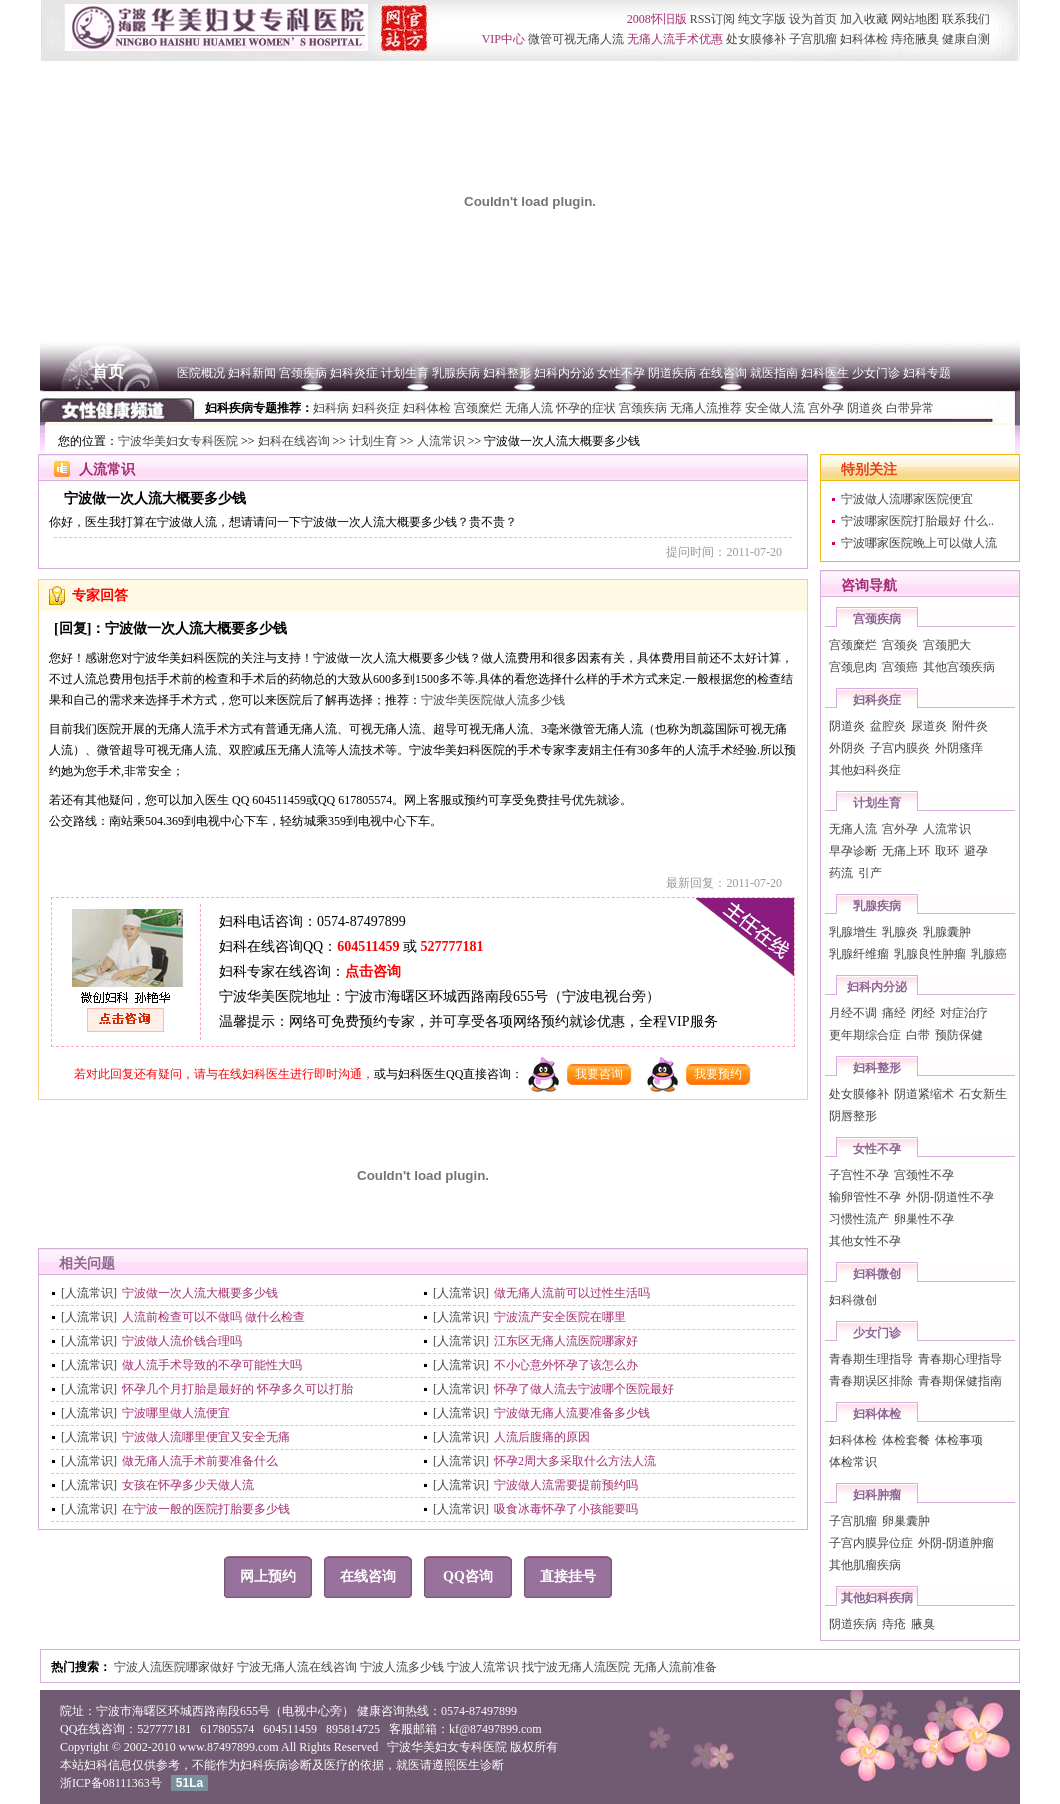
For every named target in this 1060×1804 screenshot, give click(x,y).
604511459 (368, 946)
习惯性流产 (859, 1219)
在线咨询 (368, 1576)
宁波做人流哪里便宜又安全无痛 (206, 1437)
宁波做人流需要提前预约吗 (566, 1485)
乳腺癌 (989, 954)
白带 (918, 1035)
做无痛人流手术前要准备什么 (200, 1461)
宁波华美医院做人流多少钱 (493, 700)
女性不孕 (877, 1149)
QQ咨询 (468, 1576)
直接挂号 (568, 1576)
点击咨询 (373, 971)
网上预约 (268, 1576)
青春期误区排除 (871, 1381)
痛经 (894, 1013)
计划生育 (373, 441)
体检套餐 (906, 1440)
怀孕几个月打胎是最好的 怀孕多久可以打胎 (237, 1389)
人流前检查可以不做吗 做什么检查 (213, 1317)
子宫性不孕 (859, 1175)
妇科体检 (877, 1414)
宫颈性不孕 (924, 1175)
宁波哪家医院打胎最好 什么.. (917, 521)
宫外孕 (900, 829)
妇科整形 (877, 1068)
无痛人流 (853, 829)
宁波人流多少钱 (403, 1667)
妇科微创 (877, 1274)
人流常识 (441, 441)
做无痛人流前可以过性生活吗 (572, 1293)
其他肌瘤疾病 (865, 1565)
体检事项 (959, 1440)
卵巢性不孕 (924, 1219)
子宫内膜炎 (900, 748)
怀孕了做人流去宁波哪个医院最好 (584, 1389)
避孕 (976, 851)
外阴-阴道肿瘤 (956, 1543)
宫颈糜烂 (853, 645)
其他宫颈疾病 (959, 667)
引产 (870, 873)
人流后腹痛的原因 (542, 1437)
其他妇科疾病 (877, 1598)
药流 (841, 873)
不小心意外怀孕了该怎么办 (566, 1365)
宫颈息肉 (853, 667)
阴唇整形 (853, 1116)
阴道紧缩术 (924, 1094)
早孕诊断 (853, 851)
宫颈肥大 (947, 645)
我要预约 (718, 1074)
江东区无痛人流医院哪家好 (566, 1341)
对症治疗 (964, 1013)
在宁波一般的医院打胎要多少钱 (206, 1509)
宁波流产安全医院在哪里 (560, 1317)
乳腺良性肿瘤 (930, 954)
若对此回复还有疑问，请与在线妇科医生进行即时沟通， (224, 1074)
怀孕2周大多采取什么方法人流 (575, 1461)
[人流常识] (89, 1293)
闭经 (923, 1013)
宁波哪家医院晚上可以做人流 (919, 543)
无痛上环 (906, 851)
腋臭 (923, 1624)
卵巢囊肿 (906, 1521)
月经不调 (853, 1013)
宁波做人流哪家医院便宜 (907, 499)
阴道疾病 (853, 1624)
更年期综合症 (865, 1035)
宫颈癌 (900, 667)
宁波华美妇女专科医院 (178, 441)
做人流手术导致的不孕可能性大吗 (212, 1365)
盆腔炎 (888, 726)
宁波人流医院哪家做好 (175, 1667)
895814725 (353, 1729)
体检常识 (853, 1462)
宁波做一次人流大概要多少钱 (200, 1293)
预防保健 (959, 1035)
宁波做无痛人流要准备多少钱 (572, 1413)
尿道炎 (929, 726)
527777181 (451, 946)
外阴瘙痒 (959, 748)
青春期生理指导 (871, 1359)
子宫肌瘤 (853, 1521)
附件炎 (970, 726)
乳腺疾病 (877, 906)
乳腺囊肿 (947, 932)
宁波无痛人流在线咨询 (298, 1667)
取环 (947, 851)
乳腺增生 (853, 932)
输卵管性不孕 (865, 1197)
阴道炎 (847, 726)
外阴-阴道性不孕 (950, 1197)
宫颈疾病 (877, 619)
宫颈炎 (900, 645)
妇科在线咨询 (294, 441)
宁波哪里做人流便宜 (176, 1413)
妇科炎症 (877, 700)
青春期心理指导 (960, 1359)
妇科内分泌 (877, 987)
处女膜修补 (859, 1094)
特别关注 (869, 469)
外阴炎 (847, 748)
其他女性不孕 (865, 1241)
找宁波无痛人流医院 (577, 1667)
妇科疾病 (264, 1765)
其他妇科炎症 (865, 770)
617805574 (227, 1729)
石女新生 (983, 1094)
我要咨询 (599, 1074)
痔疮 (894, 1624)
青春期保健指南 (960, 1381)
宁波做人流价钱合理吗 (182, 1341)
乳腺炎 (900, 932)
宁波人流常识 (484, 1667)
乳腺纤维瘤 (859, 954)
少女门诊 (877, 1333)
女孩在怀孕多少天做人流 (188, 1485)
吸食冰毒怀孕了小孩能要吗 (566, 1509)
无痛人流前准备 (675, 1667)
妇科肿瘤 (877, 1495)
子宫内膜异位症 (871, 1543)
